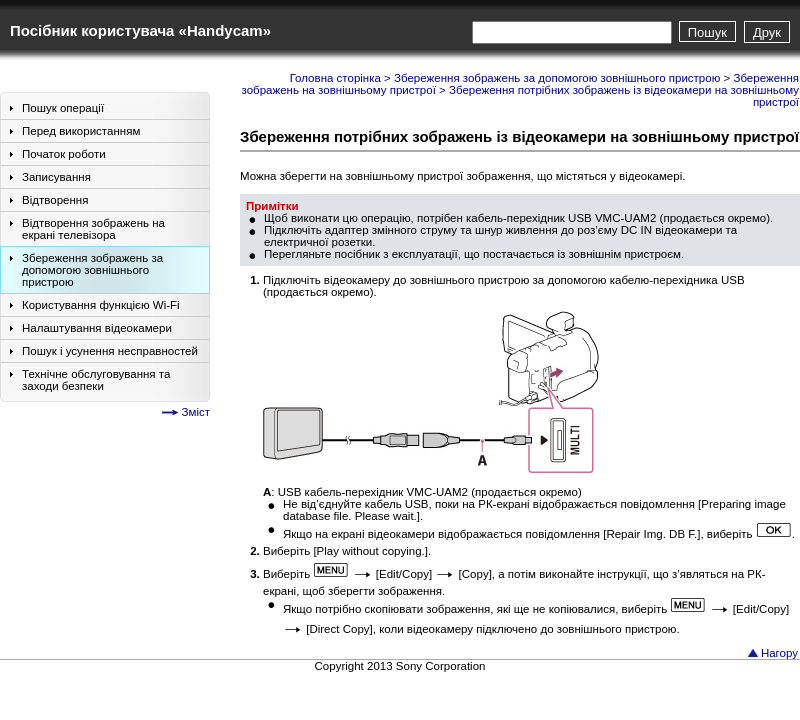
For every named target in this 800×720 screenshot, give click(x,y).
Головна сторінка (335, 78)
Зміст (196, 412)
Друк (767, 32)
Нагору (779, 653)
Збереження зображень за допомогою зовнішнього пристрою (557, 78)
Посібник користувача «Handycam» (140, 30)
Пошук (707, 32)
